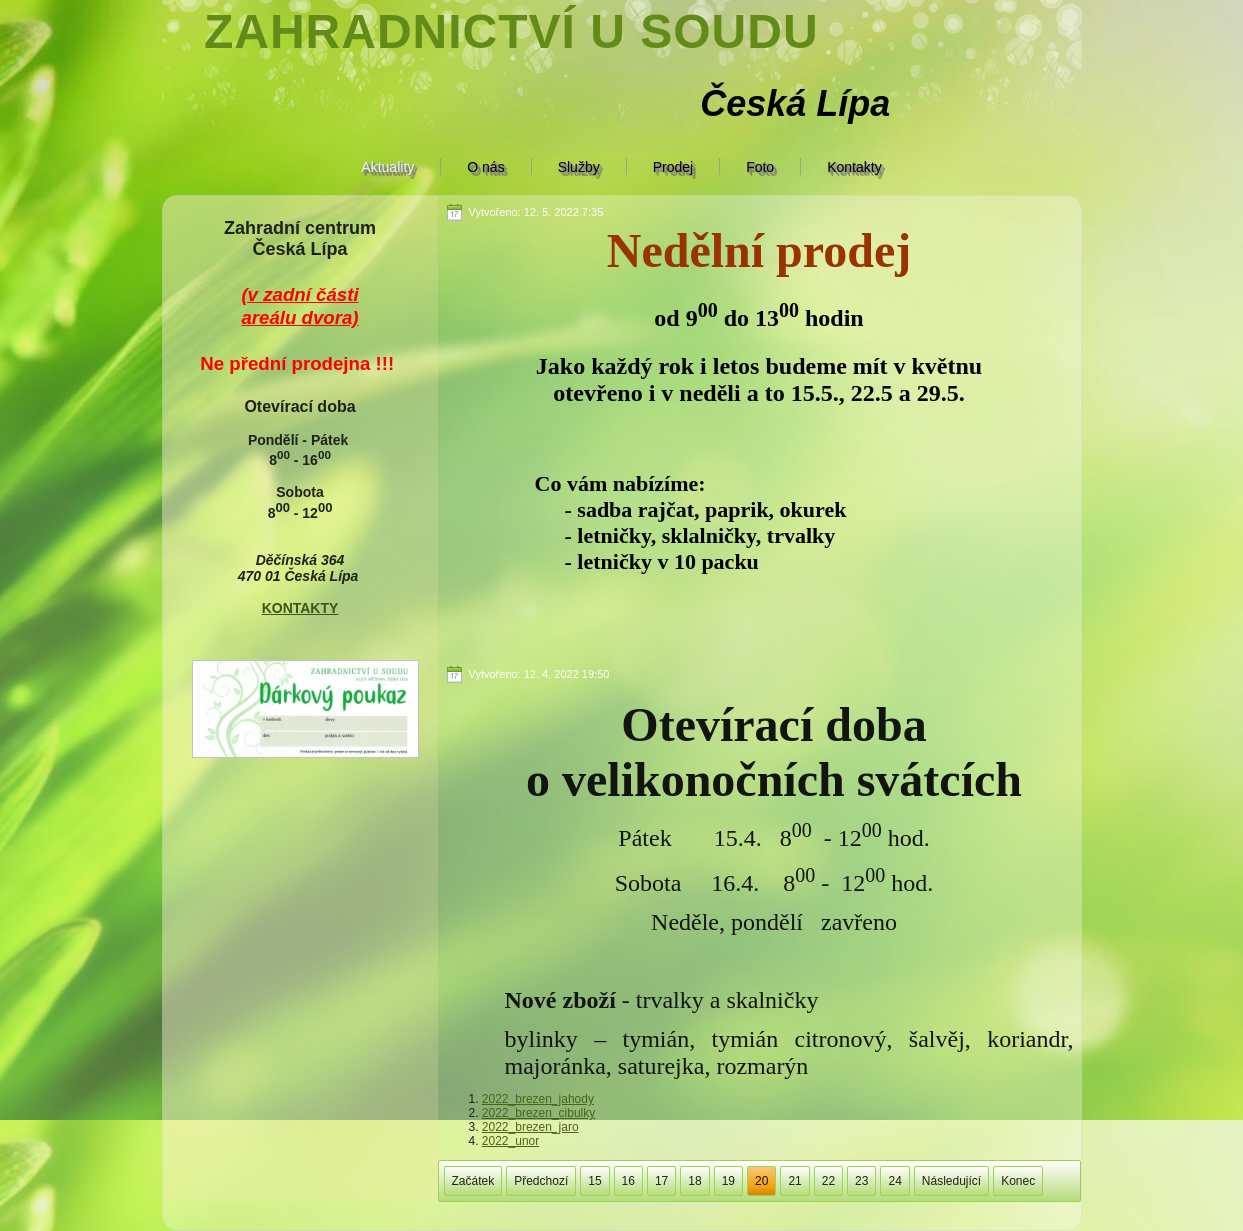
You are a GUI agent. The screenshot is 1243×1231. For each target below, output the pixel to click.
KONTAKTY (300, 608)
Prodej (673, 167)
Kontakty (854, 167)
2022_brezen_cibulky (538, 1113)
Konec (1018, 1181)
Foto (760, 167)
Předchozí (541, 1181)
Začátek (473, 1181)
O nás (485, 167)
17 (661, 1181)
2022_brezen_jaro (530, 1127)
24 (894, 1181)
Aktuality (387, 167)
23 (861, 1181)
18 (694, 1181)
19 (728, 1181)
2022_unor (510, 1141)
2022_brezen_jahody (538, 1099)
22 (828, 1181)
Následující (951, 1181)
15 (594, 1181)
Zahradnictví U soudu (511, 31)
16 (628, 1181)
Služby (579, 167)
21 (794, 1181)
